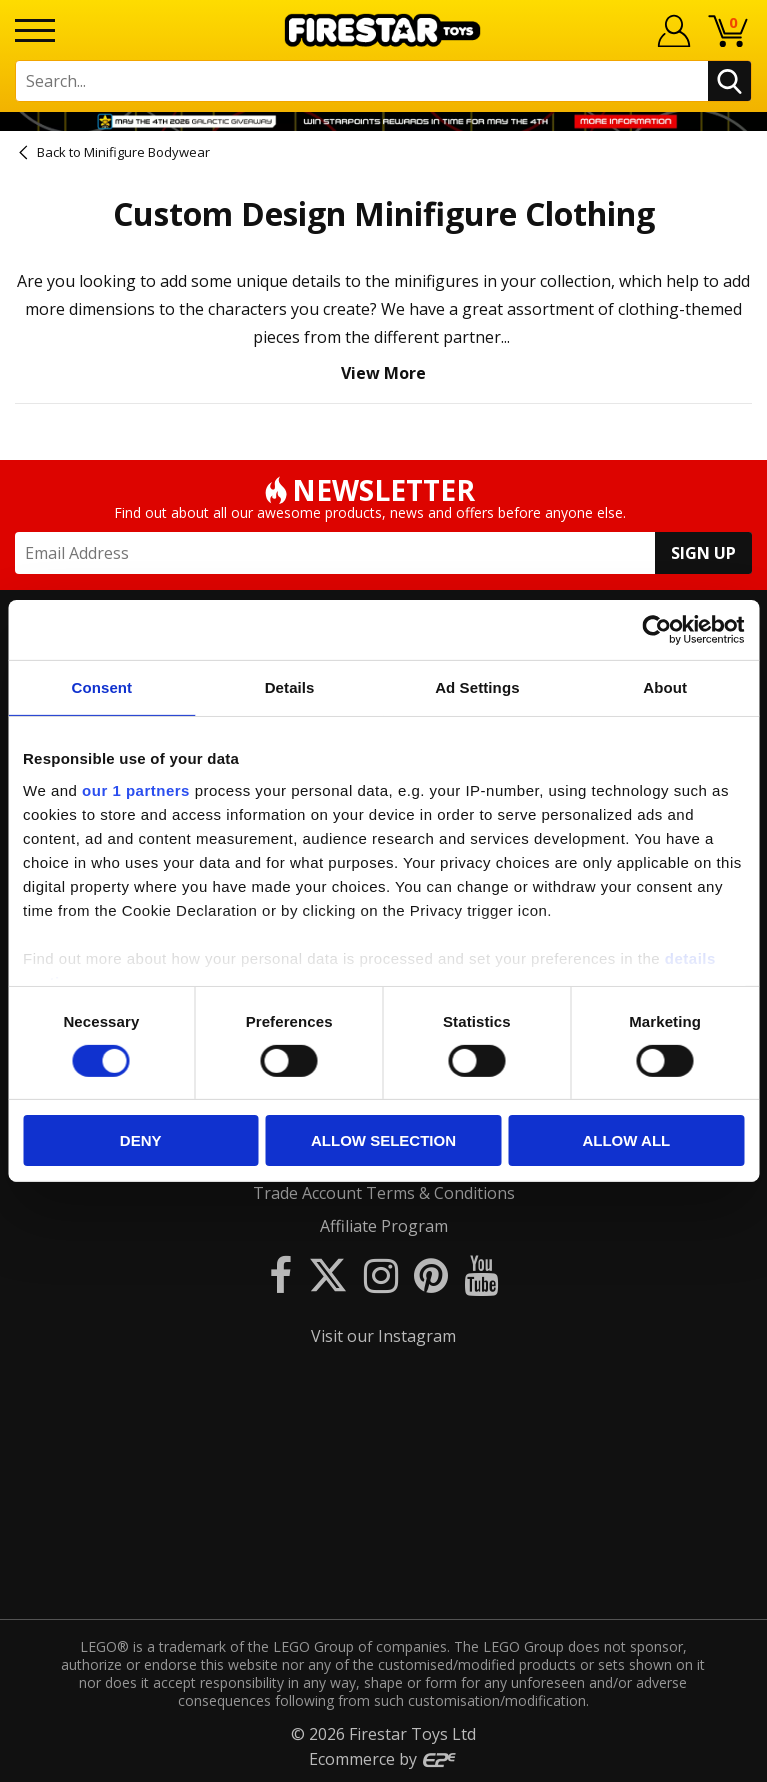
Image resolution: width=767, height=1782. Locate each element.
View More (383, 373)
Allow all (626, 1140)
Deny (141, 1140)
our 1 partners (136, 789)
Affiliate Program (384, 1226)
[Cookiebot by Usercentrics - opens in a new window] (656, 630)
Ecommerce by (383, 1759)
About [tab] (665, 687)
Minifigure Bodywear (147, 152)
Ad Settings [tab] (477, 687)
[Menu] (35, 30)
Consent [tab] (102, 687)
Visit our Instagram (383, 1336)
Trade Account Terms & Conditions (384, 1193)
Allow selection (383, 1140)
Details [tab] (290, 687)
